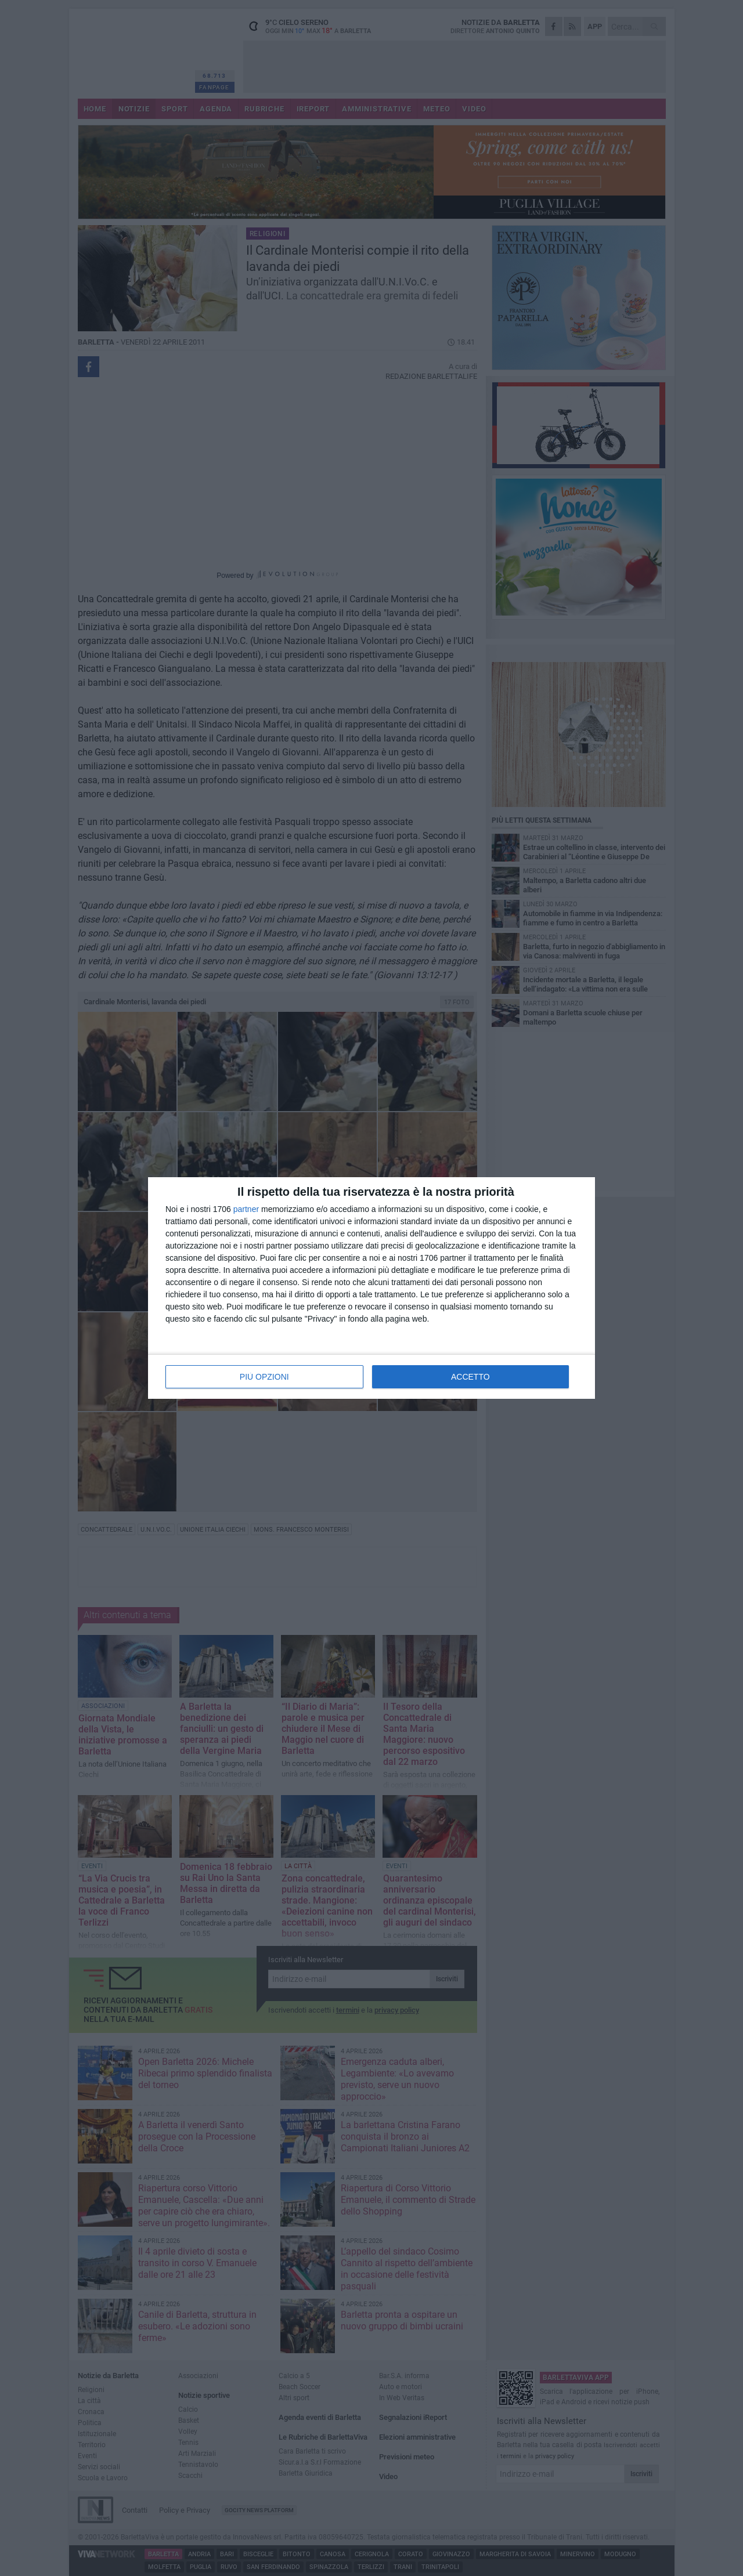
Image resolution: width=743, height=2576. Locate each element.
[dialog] (371, 1288)
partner (246, 1209)
